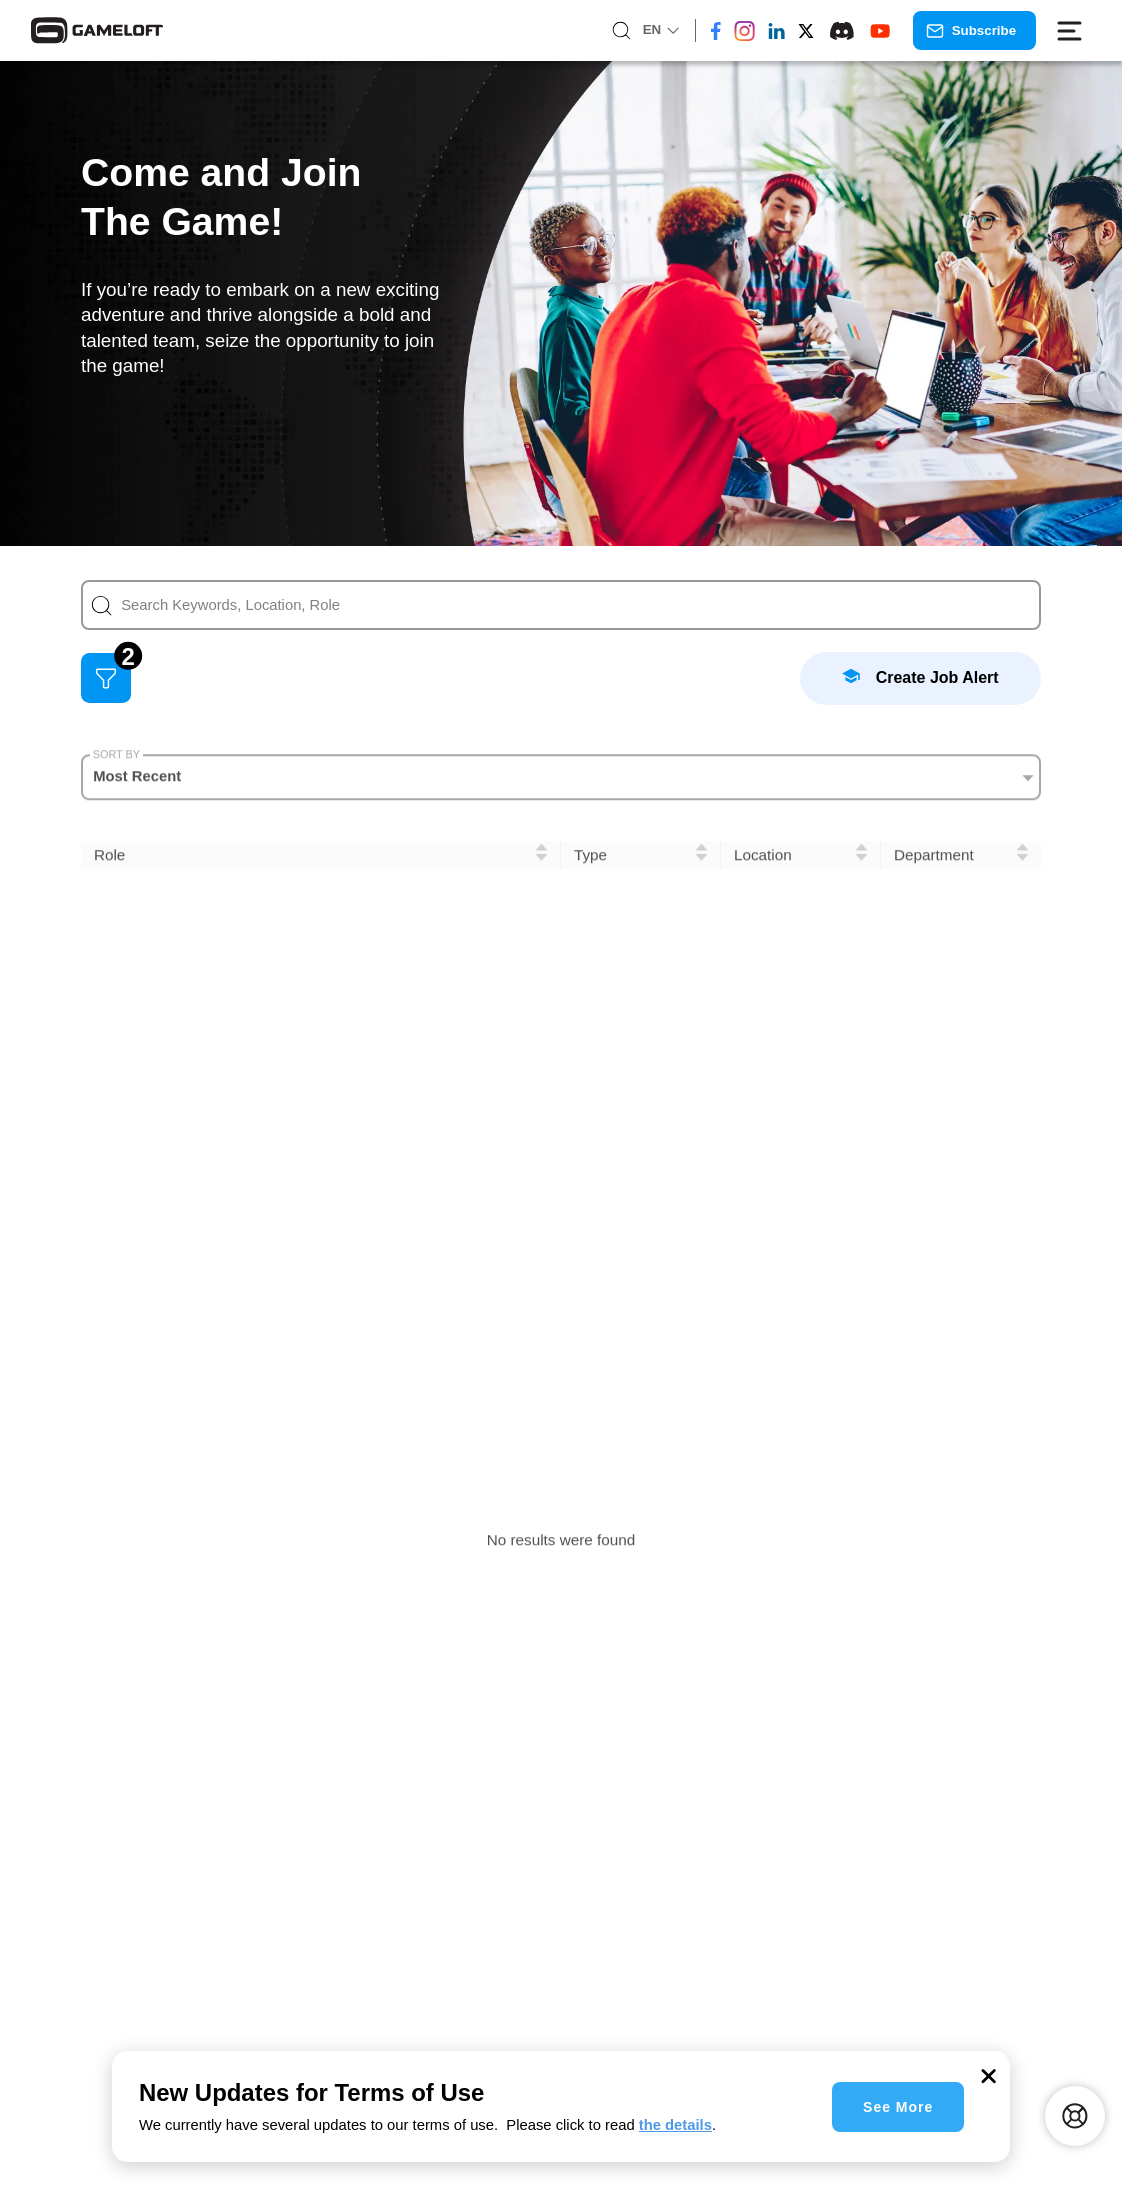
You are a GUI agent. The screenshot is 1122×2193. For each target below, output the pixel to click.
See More (898, 2107)
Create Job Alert (920, 677)
